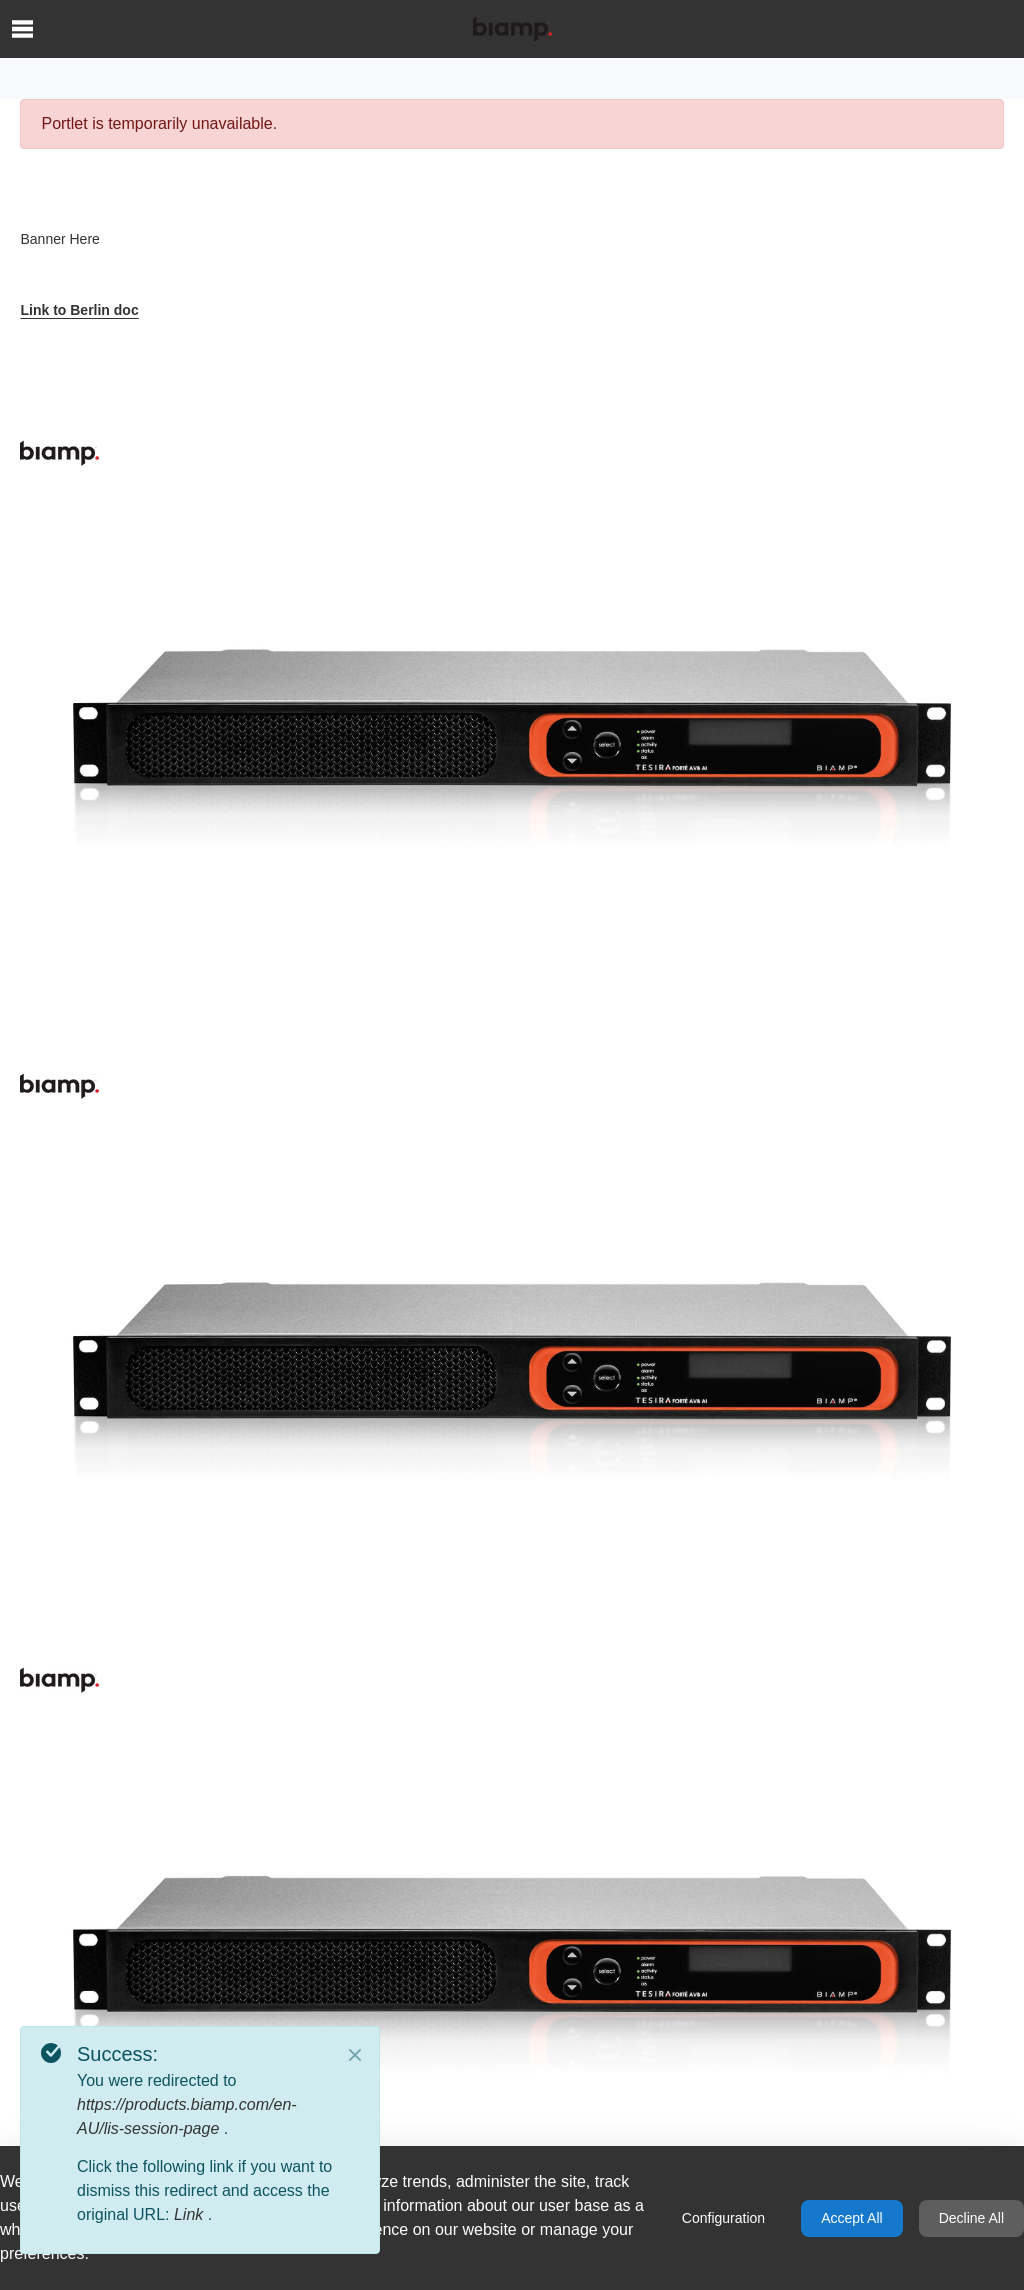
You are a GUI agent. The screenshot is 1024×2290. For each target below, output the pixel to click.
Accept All (851, 2218)
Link (191, 2214)
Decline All (971, 2218)
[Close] (355, 2055)
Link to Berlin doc (79, 310)
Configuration (723, 2218)
